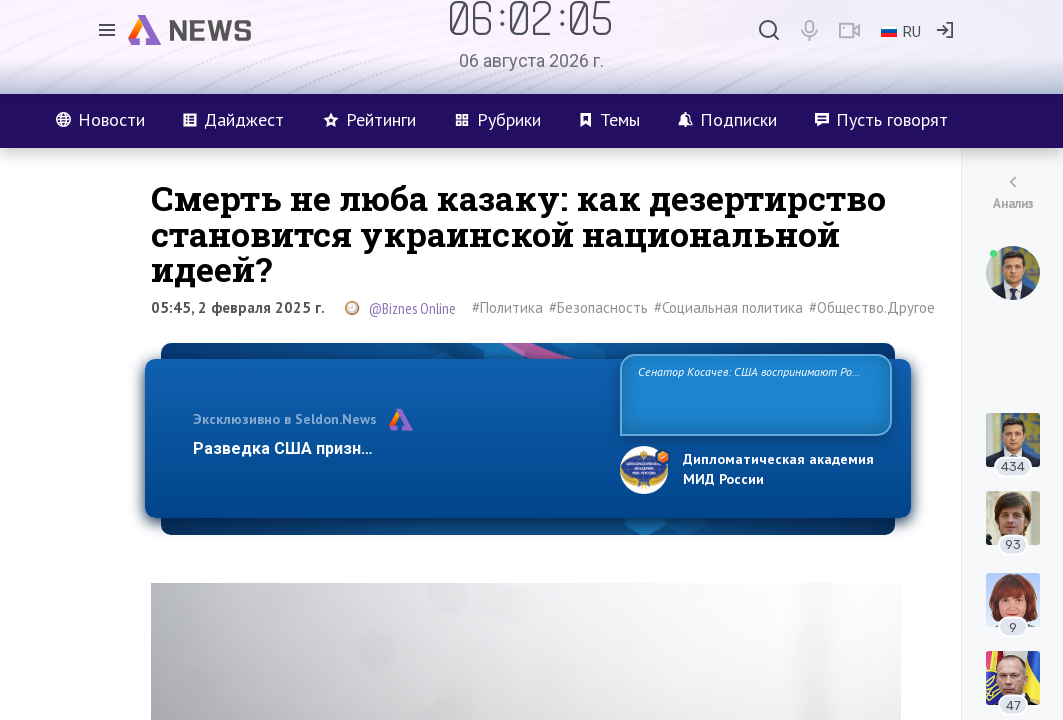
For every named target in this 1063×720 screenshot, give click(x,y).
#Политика (507, 307)
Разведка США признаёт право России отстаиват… (395, 448)
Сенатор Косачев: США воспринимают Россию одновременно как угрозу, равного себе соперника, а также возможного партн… (755, 393)
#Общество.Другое (872, 307)
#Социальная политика (728, 307)
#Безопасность (598, 307)
